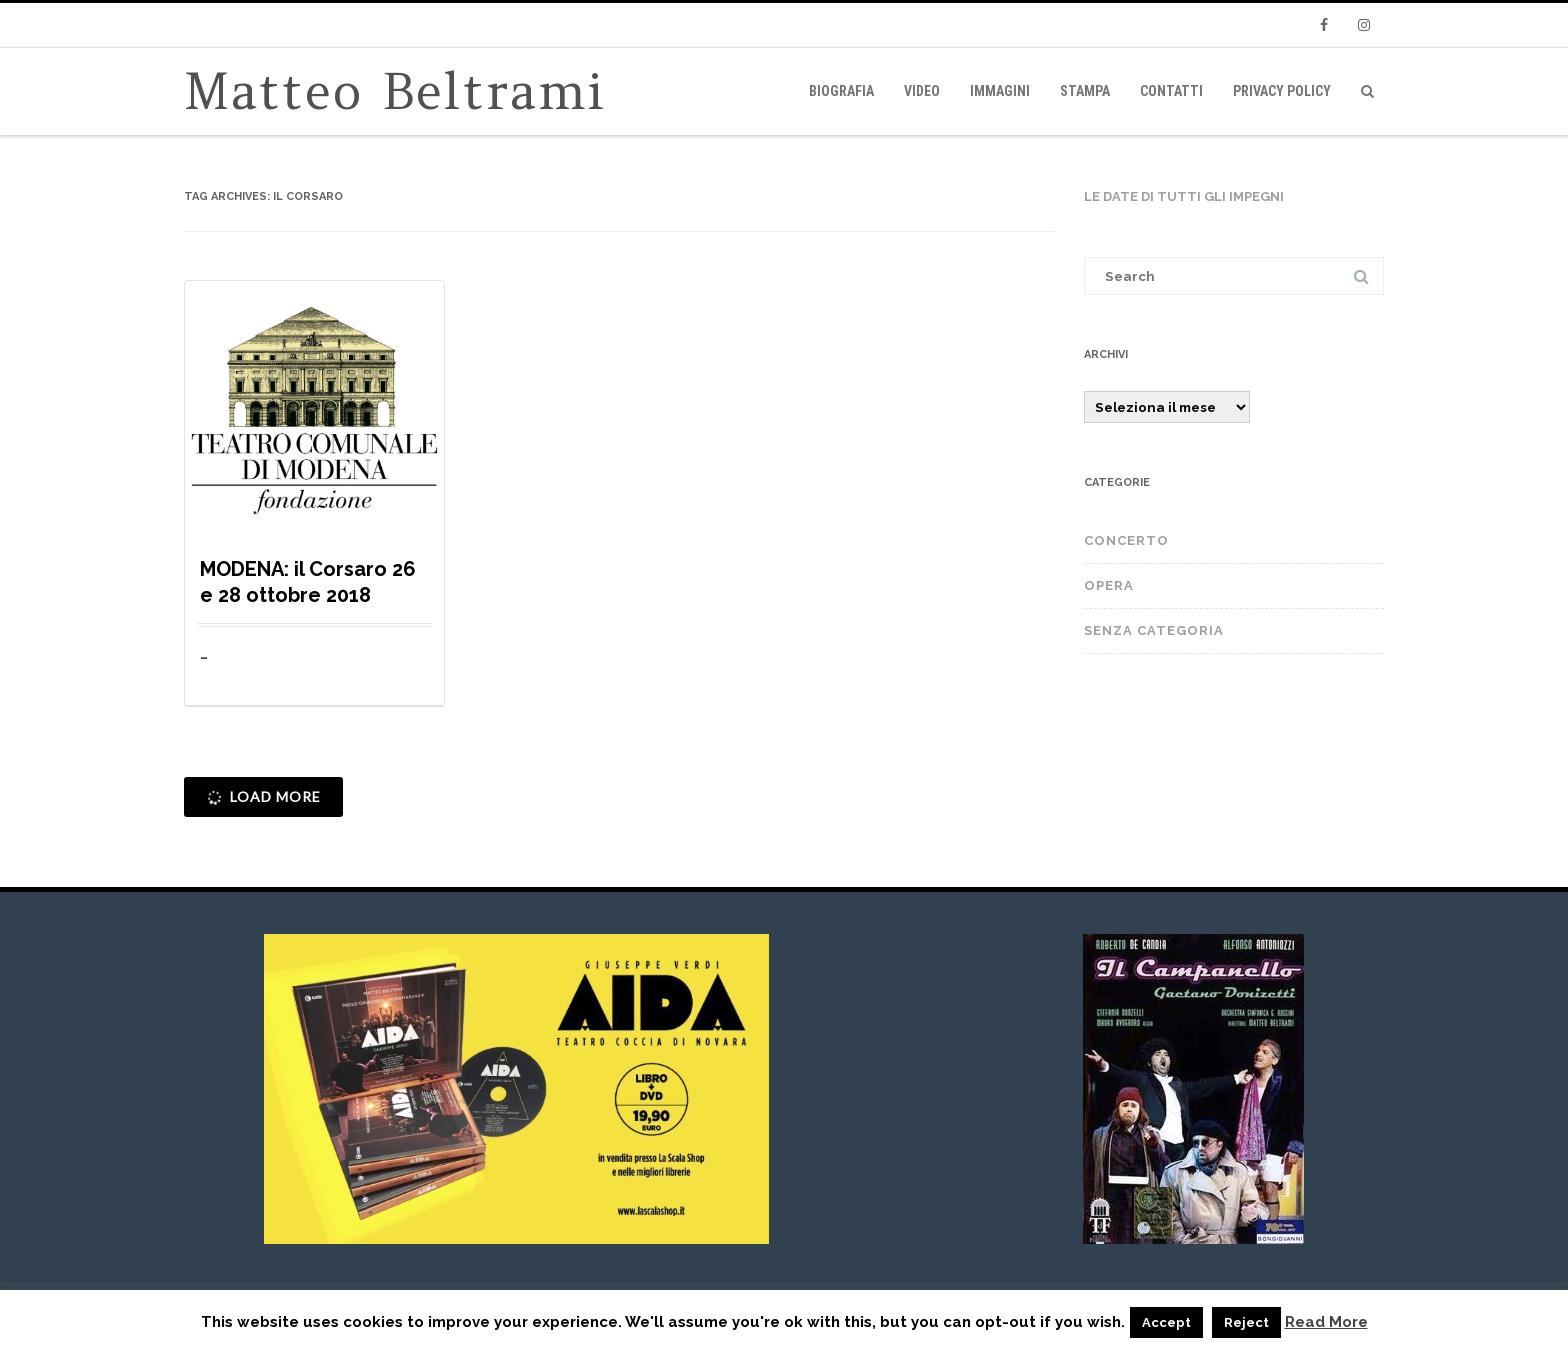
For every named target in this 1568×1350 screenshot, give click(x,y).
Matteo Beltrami (395, 91)
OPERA (1109, 585)
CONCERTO (1126, 540)
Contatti (1171, 91)
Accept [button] (1166, 1322)
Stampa (1085, 91)
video (922, 91)
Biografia (841, 91)
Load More (262, 798)
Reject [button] (1246, 1322)
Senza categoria (1154, 630)
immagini (1000, 91)
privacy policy (1282, 91)
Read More (1326, 1322)
